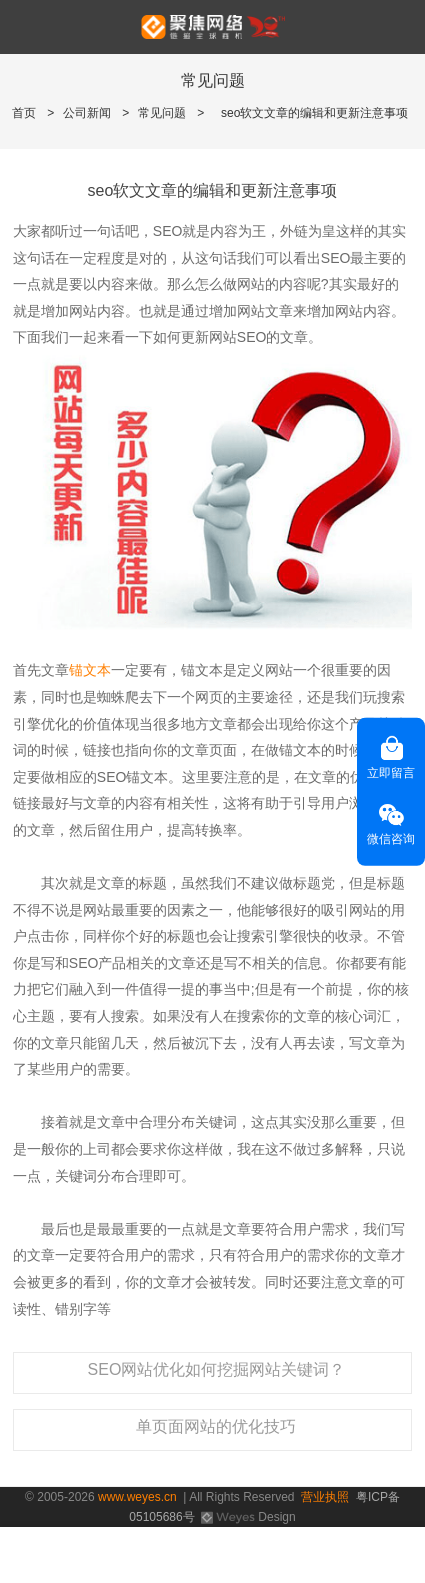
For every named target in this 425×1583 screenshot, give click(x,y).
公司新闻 (87, 113)
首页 (24, 113)
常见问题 (162, 113)
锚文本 (90, 670)
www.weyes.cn (137, 1497)
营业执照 (325, 1497)
